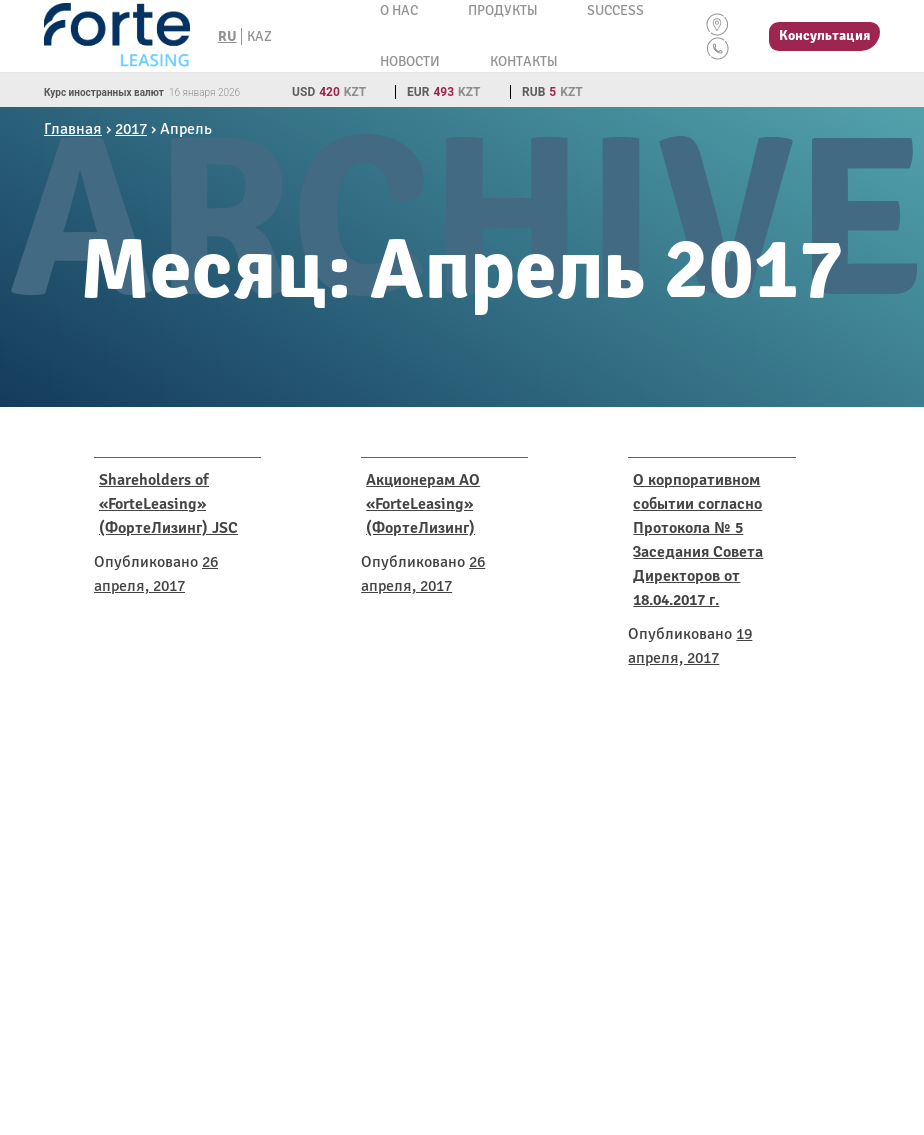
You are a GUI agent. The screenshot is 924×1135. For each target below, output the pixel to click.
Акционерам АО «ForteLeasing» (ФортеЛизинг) (423, 504)
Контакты (523, 61)
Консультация (824, 35)
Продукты (502, 10)
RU (227, 36)
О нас (399, 10)
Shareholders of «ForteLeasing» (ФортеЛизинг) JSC (168, 504)
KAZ (259, 36)
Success (615, 10)
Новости (410, 61)
